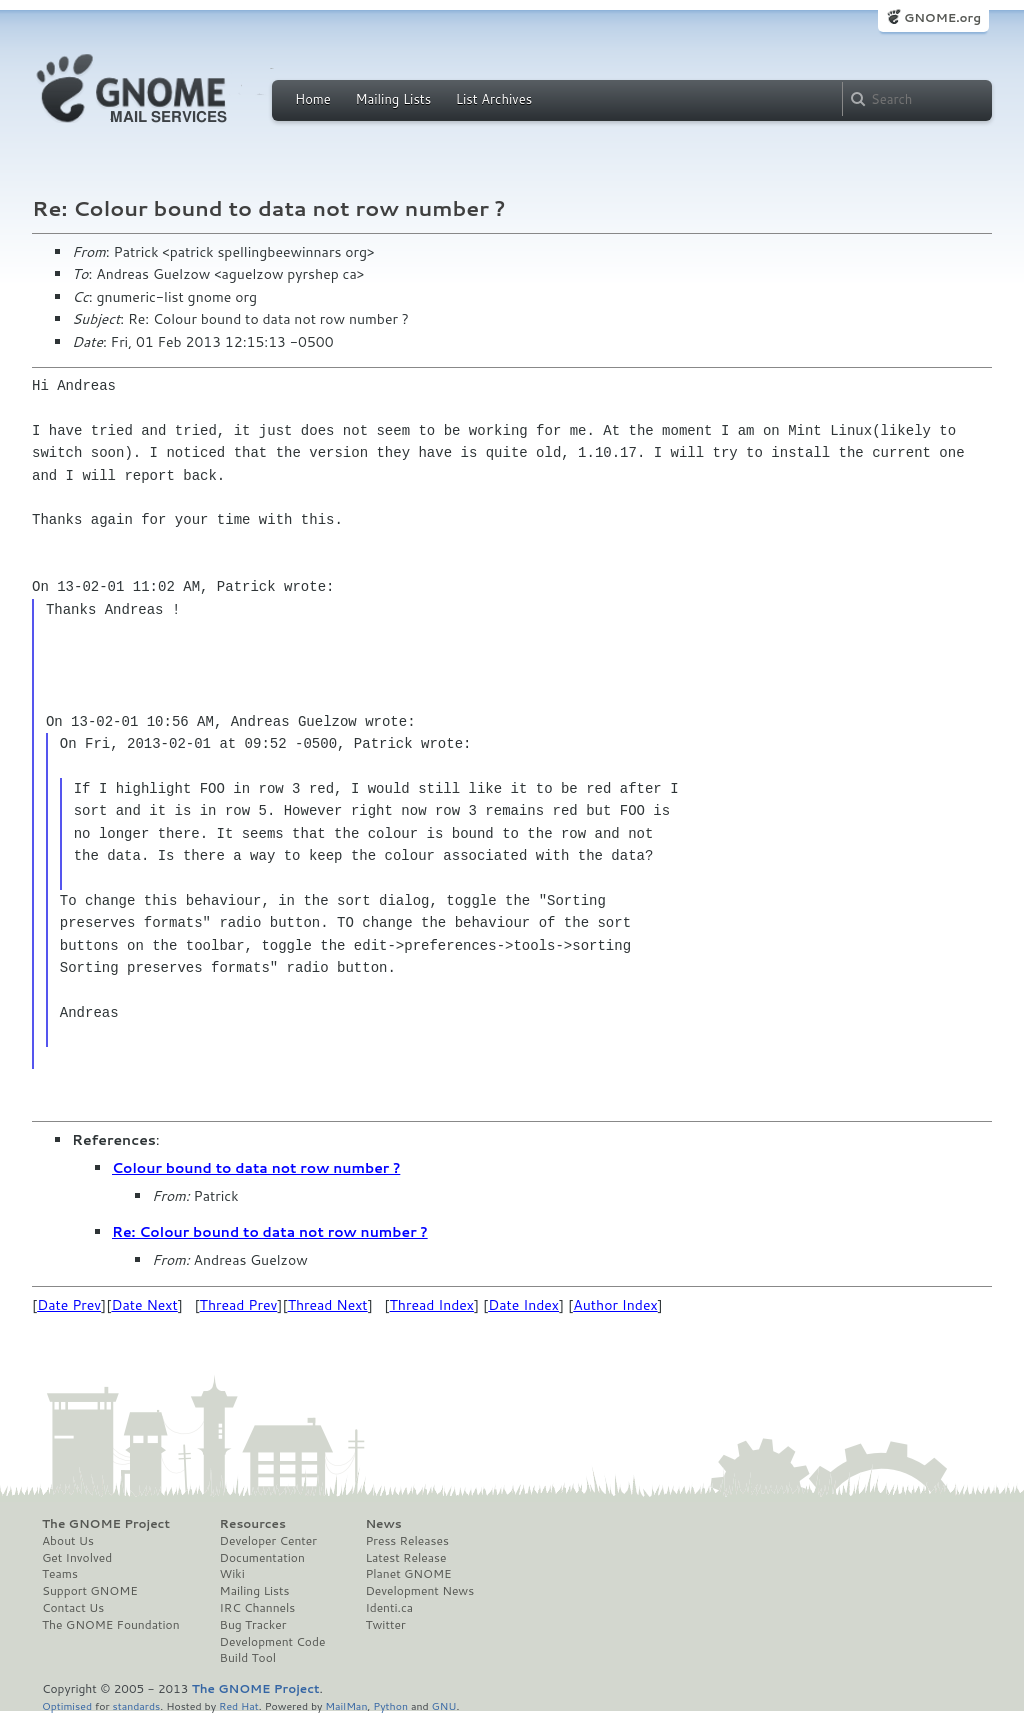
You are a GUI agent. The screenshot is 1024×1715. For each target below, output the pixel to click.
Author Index (615, 1305)
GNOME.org (942, 17)
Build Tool (248, 1658)
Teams (60, 1574)
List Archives (494, 99)
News (383, 1524)
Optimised (67, 1705)
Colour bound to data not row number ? (256, 1168)
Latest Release (405, 1558)
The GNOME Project (106, 1524)
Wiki (232, 1574)
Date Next (144, 1305)
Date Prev (69, 1305)
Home (313, 99)
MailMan (346, 1705)
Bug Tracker (253, 1625)
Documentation (262, 1558)
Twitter (385, 1625)
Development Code (273, 1642)
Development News (419, 1591)
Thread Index (432, 1305)
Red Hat (239, 1705)
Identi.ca (389, 1608)
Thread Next (328, 1305)
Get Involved (77, 1558)
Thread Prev (239, 1305)
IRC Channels (258, 1608)
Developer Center (268, 1541)
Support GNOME (90, 1591)
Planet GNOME (408, 1574)
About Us (68, 1541)
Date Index (523, 1305)
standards (136, 1705)
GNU (444, 1705)
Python (390, 1705)
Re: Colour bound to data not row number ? (270, 1232)
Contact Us (73, 1608)
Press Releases (406, 1541)
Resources (253, 1524)
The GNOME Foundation (111, 1625)
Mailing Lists (393, 99)
